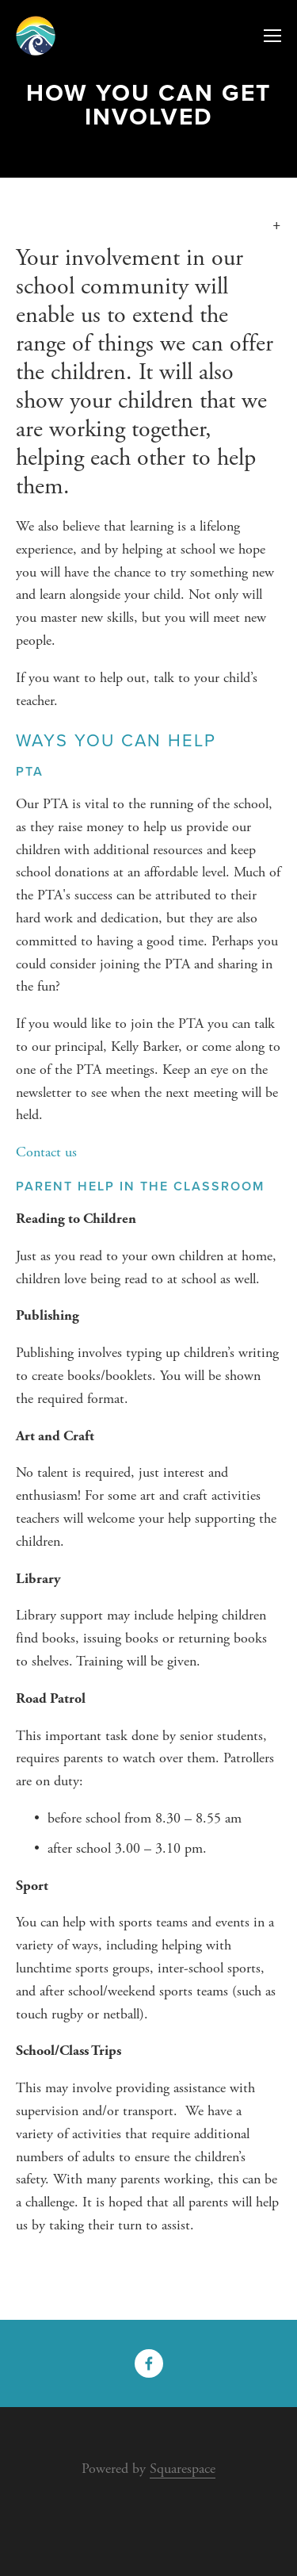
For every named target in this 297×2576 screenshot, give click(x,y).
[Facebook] (149, 2363)
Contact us (46, 1152)
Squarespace (182, 2468)
